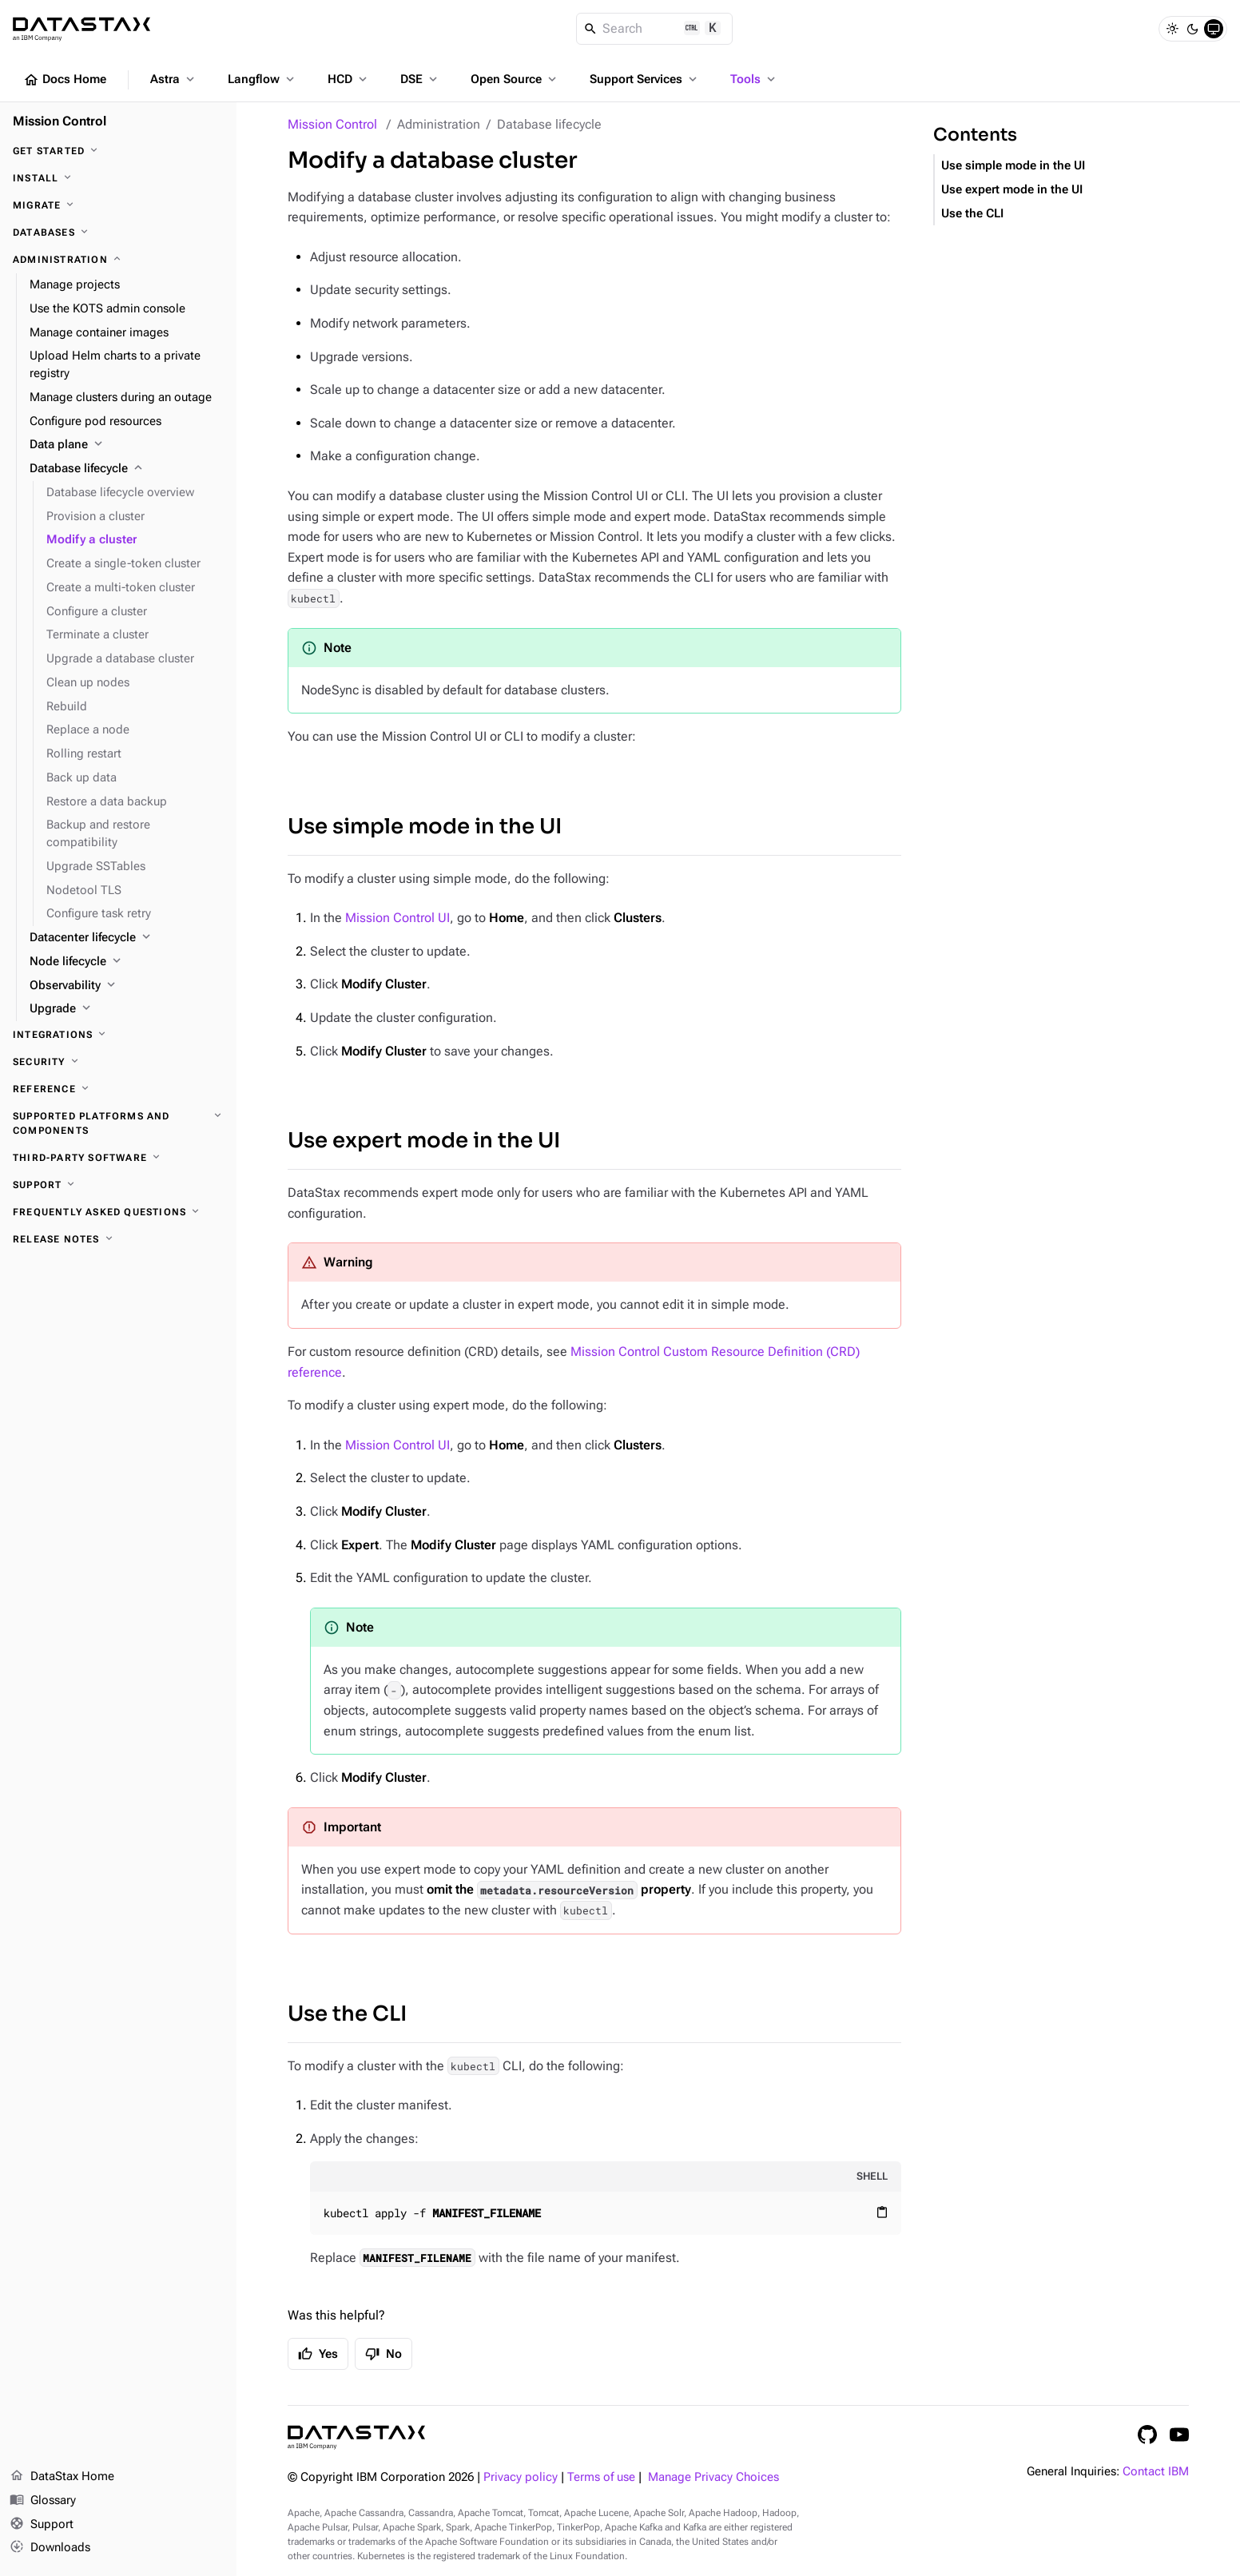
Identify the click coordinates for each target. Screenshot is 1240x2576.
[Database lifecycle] (126, 469)
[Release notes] (118, 1239)
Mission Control (332, 124)
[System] (1213, 28)
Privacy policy (520, 2477)
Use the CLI (347, 2014)
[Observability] (126, 986)
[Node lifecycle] (126, 962)
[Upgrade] (126, 1009)
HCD (349, 79)
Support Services (645, 79)
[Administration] (118, 259)
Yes (318, 2354)
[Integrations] (118, 1034)
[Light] (1172, 28)
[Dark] (1192, 28)
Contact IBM (1156, 2472)
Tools (754, 79)
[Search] (654, 29)
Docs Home (64, 80)
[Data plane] (126, 445)
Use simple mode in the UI (425, 826)
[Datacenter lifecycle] (126, 938)
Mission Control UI (397, 917)
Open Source (515, 79)
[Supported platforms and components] (118, 1123)
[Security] (118, 1061)
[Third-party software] (118, 1157)
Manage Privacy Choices (713, 2477)
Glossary (43, 2501)
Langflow (262, 79)
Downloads (50, 2548)
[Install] (118, 178)
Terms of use (601, 2477)
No (383, 2354)
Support (42, 2525)
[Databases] (118, 232)
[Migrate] (118, 205)
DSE (420, 79)
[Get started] (118, 151)
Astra (173, 79)
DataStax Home (62, 2477)
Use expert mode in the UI (424, 1140)
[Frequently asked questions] (118, 1212)
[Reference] (118, 1089)
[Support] (118, 1185)
